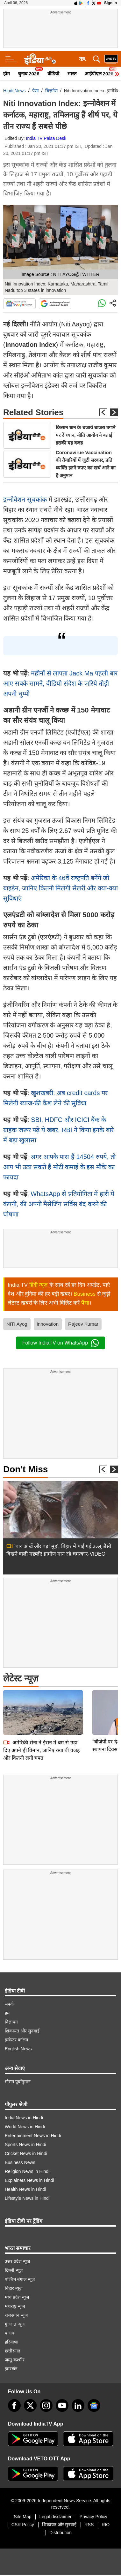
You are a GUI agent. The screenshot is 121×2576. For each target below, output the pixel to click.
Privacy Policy (93, 2516)
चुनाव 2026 (28, 73)
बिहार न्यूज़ (13, 2288)
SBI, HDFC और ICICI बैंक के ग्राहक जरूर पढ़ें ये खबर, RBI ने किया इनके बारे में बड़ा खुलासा (58, 1130)
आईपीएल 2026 (99, 73)
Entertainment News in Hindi (33, 2135)
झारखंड (11, 2368)
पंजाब (9, 2333)
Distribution (60, 2532)
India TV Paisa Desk (46, 138)
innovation (48, 1324)
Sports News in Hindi (25, 2144)
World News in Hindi (25, 2126)
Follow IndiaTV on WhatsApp (60, 1343)
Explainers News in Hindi (29, 2180)
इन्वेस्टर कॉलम (16, 2039)
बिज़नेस (51, 90)
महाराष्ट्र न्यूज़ (15, 2306)
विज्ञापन (11, 2021)
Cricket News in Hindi (26, 2153)
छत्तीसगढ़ (12, 2350)
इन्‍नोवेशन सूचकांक (25, 499)
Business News (20, 2162)
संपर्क (9, 2004)
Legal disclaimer (55, 2516)
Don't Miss (25, 1469)
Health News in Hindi (25, 2189)
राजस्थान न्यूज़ (16, 2315)
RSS (89, 2524)
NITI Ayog (16, 1324)
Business (85, 1294)
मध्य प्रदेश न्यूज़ (17, 2297)
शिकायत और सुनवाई (22, 2030)
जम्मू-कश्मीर (15, 2359)
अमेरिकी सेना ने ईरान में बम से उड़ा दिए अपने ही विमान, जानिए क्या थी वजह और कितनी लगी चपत (41, 1705)
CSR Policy (22, 2524)
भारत (72, 73)
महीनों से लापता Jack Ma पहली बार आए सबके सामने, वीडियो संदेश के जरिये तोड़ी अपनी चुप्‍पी (60, 683)
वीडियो (53, 73)
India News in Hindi (24, 2117)
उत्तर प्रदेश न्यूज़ (17, 2261)
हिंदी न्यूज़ (38, 1285)
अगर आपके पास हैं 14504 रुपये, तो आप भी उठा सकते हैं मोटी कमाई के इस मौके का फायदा (59, 1167)
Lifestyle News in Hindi (27, 2198)
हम (7, 2013)
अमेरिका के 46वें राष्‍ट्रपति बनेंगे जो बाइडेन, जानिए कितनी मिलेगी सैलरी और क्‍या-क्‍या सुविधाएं (60, 888)
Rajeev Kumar (83, 1324)
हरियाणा (11, 2341)
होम (6, 73)
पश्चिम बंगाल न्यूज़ (20, 2279)
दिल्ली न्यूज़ (14, 2270)
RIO (106, 2524)
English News (18, 2048)
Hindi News (14, 90)
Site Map (22, 2516)
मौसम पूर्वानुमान (18, 2081)
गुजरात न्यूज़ (15, 2324)
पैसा (35, 90)
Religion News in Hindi (27, 2171)
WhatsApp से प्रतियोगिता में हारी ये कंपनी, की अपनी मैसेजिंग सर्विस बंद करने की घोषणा (58, 1204)
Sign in (110, 3)
